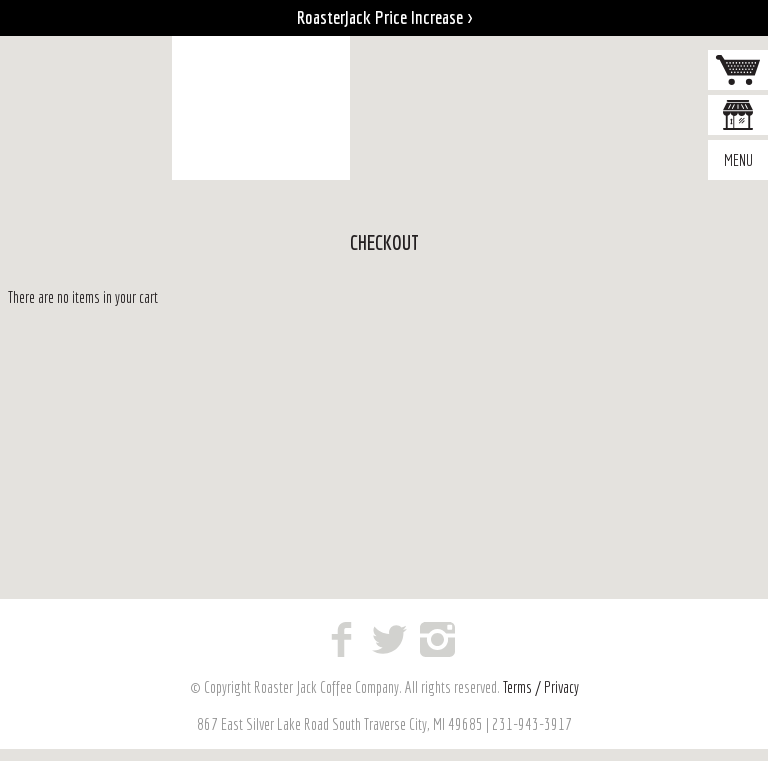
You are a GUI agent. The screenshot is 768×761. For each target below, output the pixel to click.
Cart (738, 72)
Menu (738, 160)
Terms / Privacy (541, 687)
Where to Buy (738, 117)
